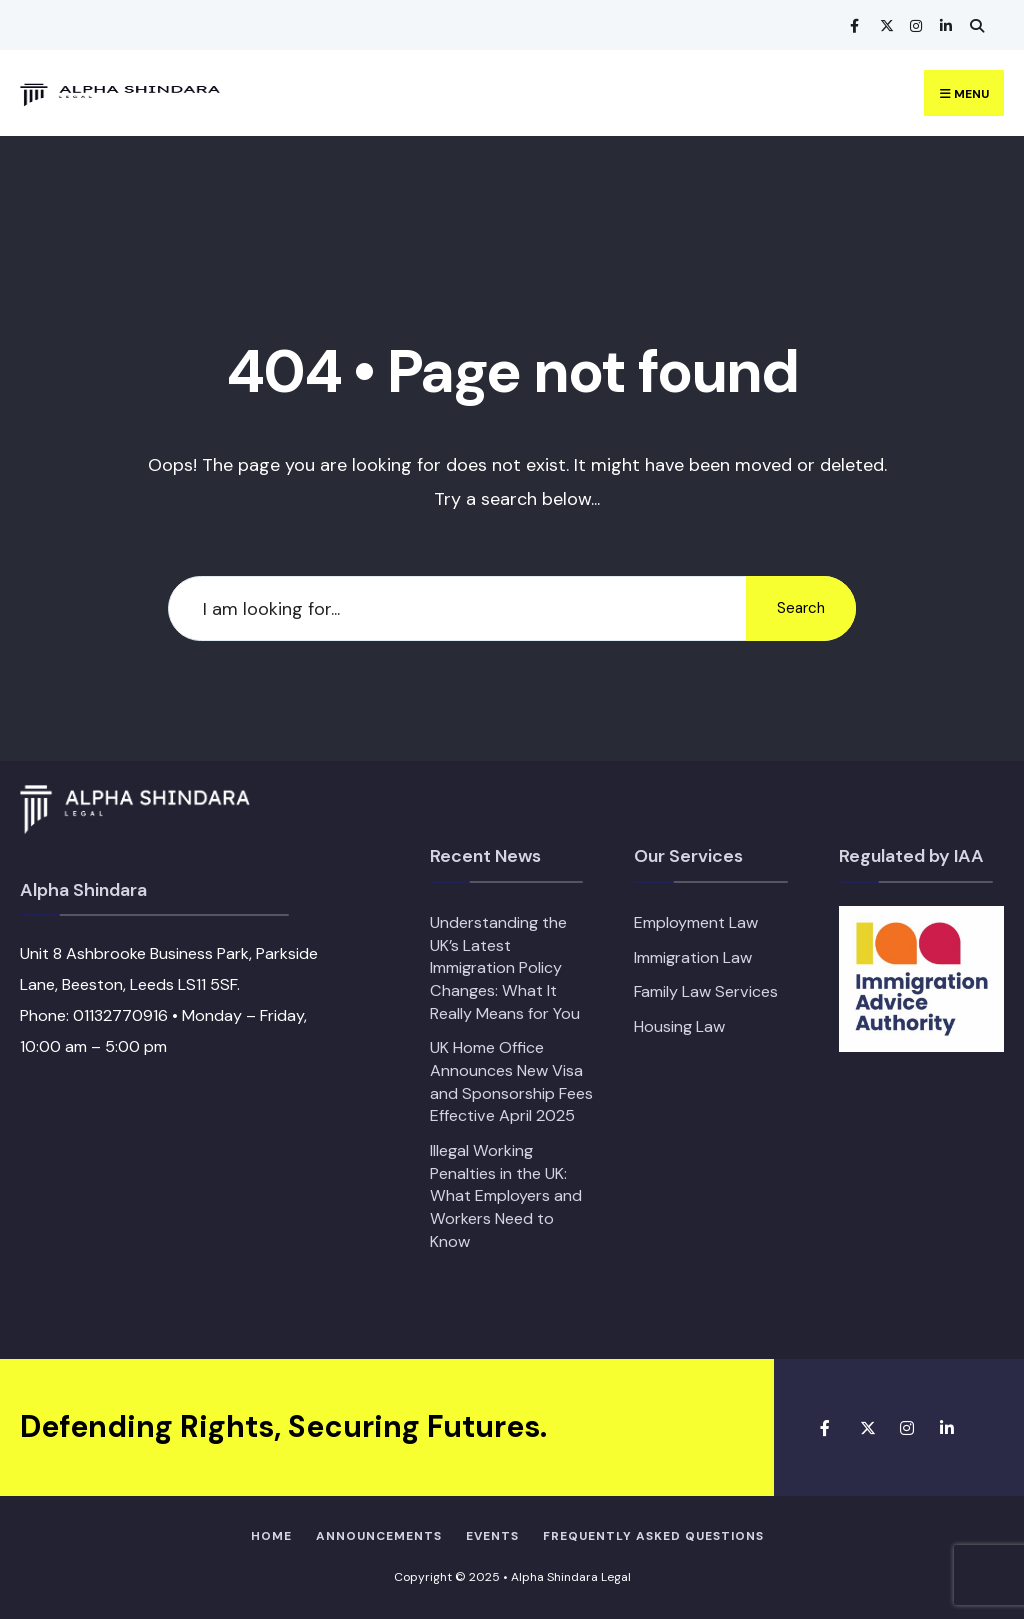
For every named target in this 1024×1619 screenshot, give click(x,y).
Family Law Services (706, 991)
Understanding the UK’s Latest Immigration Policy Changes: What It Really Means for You (505, 968)
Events (492, 1536)
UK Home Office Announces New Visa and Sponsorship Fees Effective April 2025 (511, 1081)
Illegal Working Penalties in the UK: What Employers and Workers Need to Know (506, 1196)
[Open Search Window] (974, 25)
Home (271, 1536)
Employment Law (696, 922)
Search (801, 608)
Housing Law (679, 1026)
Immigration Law (693, 957)
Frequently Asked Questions (653, 1536)
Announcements (379, 1536)
